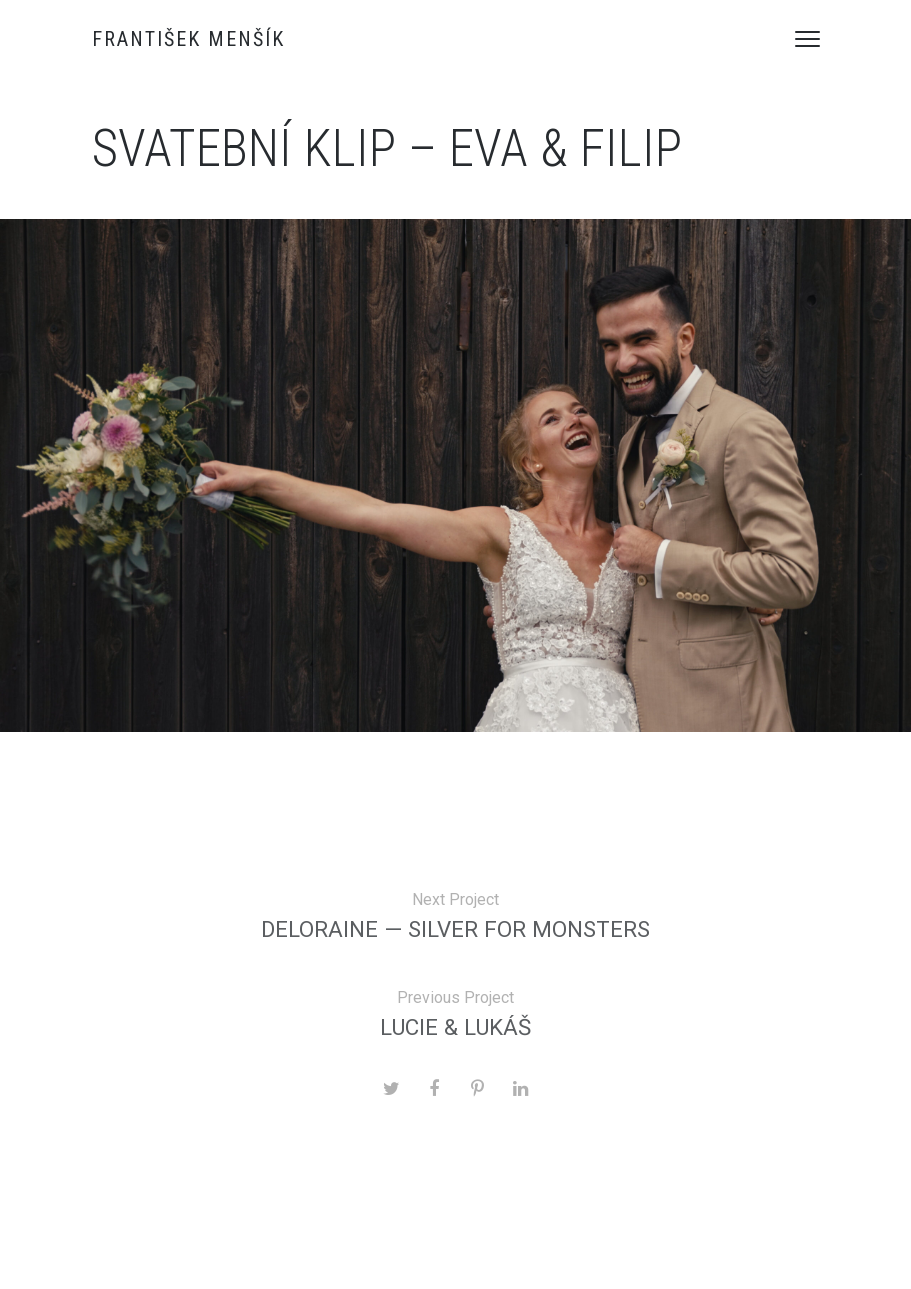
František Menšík (188, 39)
